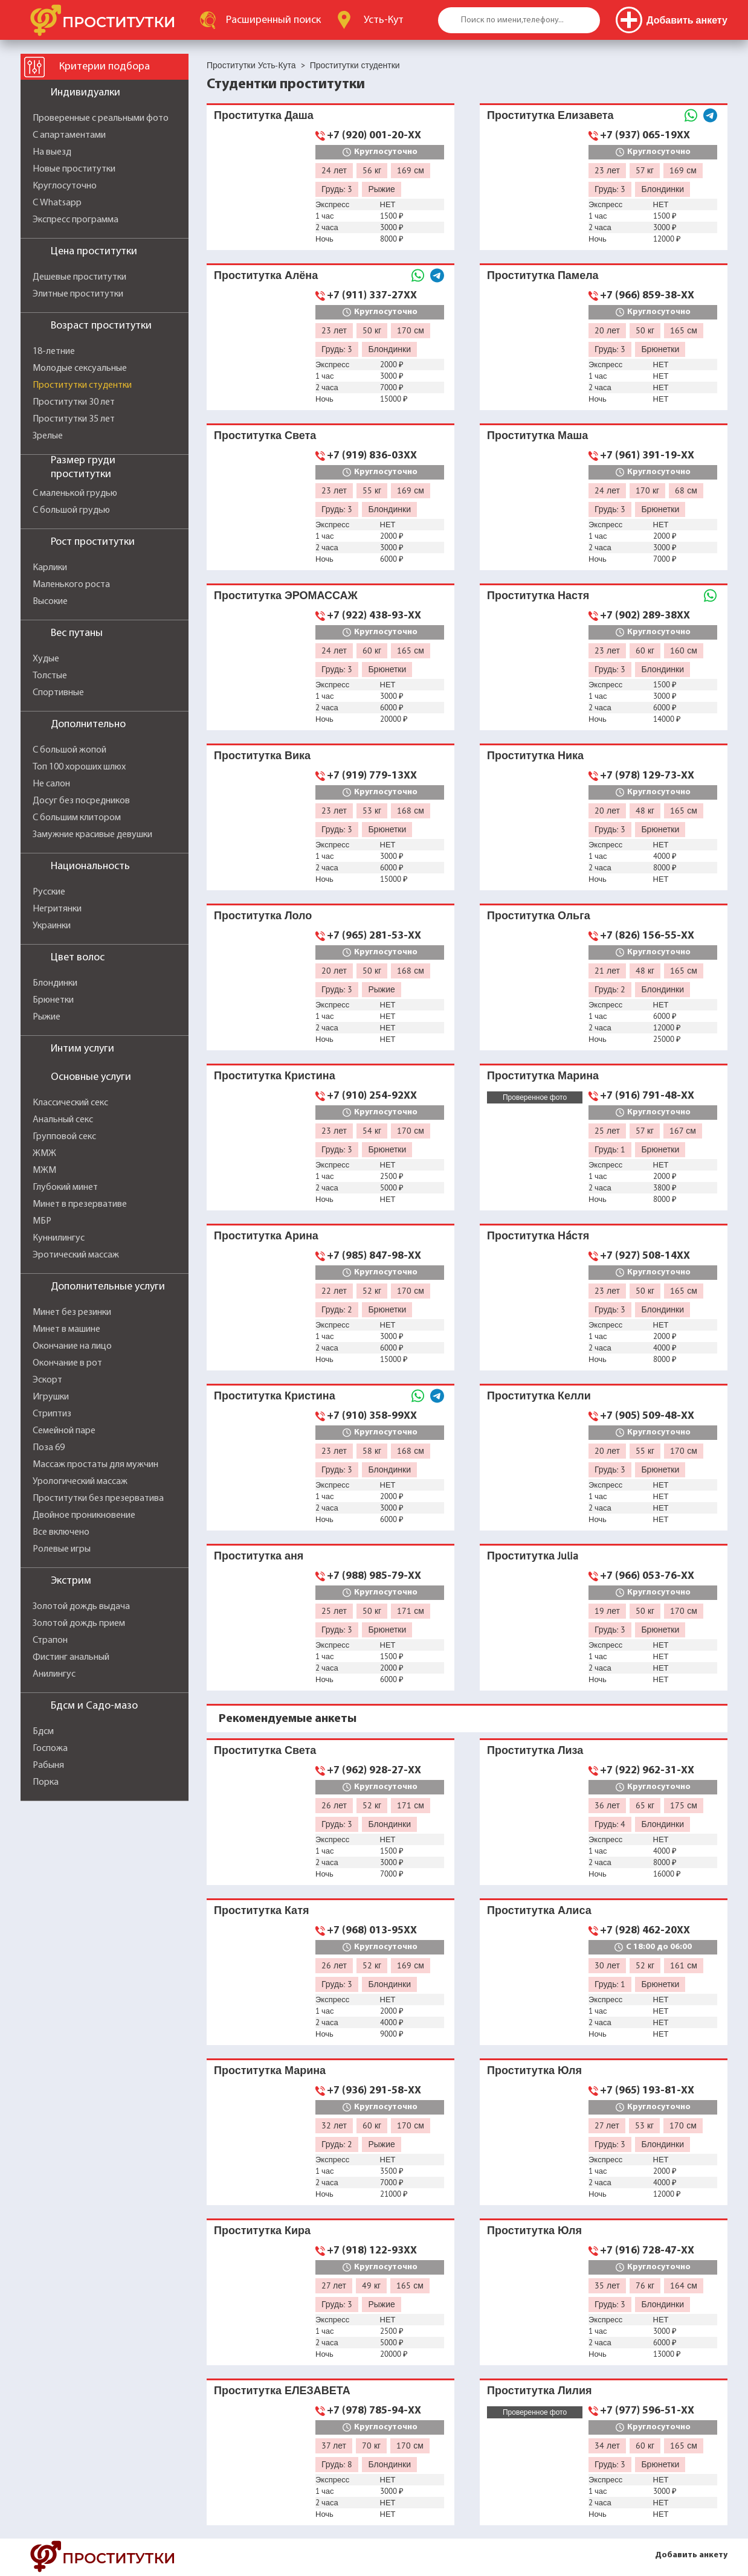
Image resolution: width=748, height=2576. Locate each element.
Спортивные (58, 693)
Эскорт (47, 1380)
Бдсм (43, 1731)
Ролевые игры (62, 1549)
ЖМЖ (44, 1153)
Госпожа (50, 1748)
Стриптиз (52, 1414)
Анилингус (54, 1674)
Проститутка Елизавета (550, 115)
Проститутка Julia (532, 1556)
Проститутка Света (265, 435)
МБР (42, 1221)
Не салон (51, 784)
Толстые (50, 676)
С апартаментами (69, 135)
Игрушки (51, 1397)
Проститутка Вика (262, 755)
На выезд (52, 152)
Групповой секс (64, 1137)
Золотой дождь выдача (81, 1606)
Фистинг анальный (71, 1657)
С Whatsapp (57, 203)
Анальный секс (63, 1120)
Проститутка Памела (543, 275)
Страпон (50, 1640)
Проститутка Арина (266, 1235)
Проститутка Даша (264, 115)
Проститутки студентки (82, 385)
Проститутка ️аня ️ (260, 1556)
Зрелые (48, 436)
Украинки (52, 926)
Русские (49, 892)
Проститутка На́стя (538, 1235)
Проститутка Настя (538, 595)
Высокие (50, 601)
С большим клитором (77, 818)
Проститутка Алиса (539, 1910)
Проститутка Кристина (274, 1075)
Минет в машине (66, 1329)
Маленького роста (71, 584)
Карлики (50, 568)
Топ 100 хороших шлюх (79, 767)
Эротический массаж (76, 1255)
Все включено (61, 1532)
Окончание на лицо (72, 1346)
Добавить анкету (691, 2555)
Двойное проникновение (84, 1515)
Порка (46, 1782)
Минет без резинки (72, 1312)
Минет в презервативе (80, 1204)
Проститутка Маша (537, 435)
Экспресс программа (75, 220)
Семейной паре (64, 1431)
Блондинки (55, 983)
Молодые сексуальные (80, 368)
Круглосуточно (65, 186)
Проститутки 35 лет (74, 419)
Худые (46, 659)
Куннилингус (59, 1238)
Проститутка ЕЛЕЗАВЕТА (282, 2390)
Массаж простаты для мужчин (95, 1464)
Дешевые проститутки (79, 277)
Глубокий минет (65, 1187)
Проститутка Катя (261, 1910)
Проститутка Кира (262, 2230)
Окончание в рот (67, 1363)
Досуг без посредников (81, 801)
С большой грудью (71, 510)
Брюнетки (53, 1000)
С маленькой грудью (75, 493)
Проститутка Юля (534, 2070)
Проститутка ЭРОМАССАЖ (286, 595)
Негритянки (57, 909)
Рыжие (46, 1017)
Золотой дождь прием (79, 1623)
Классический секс (70, 1103)
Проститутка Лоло (263, 915)
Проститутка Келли (539, 1395)
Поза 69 (49, 1448)
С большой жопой (69, 750)
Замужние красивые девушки (92, 835)
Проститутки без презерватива (98, 1498)
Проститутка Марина (543, 1075)
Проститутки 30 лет (74, 402)
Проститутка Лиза (535, 1750)
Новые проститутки (74, 169)
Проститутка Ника (535, 755)
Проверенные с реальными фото (101, 118)
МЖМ (44, 1170)
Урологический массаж (80, 1481)
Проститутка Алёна (266, 275)
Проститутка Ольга (538, 915)
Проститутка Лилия (539, 2390)
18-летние (54, 351)
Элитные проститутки (78, 294)
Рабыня (48, 1765)
